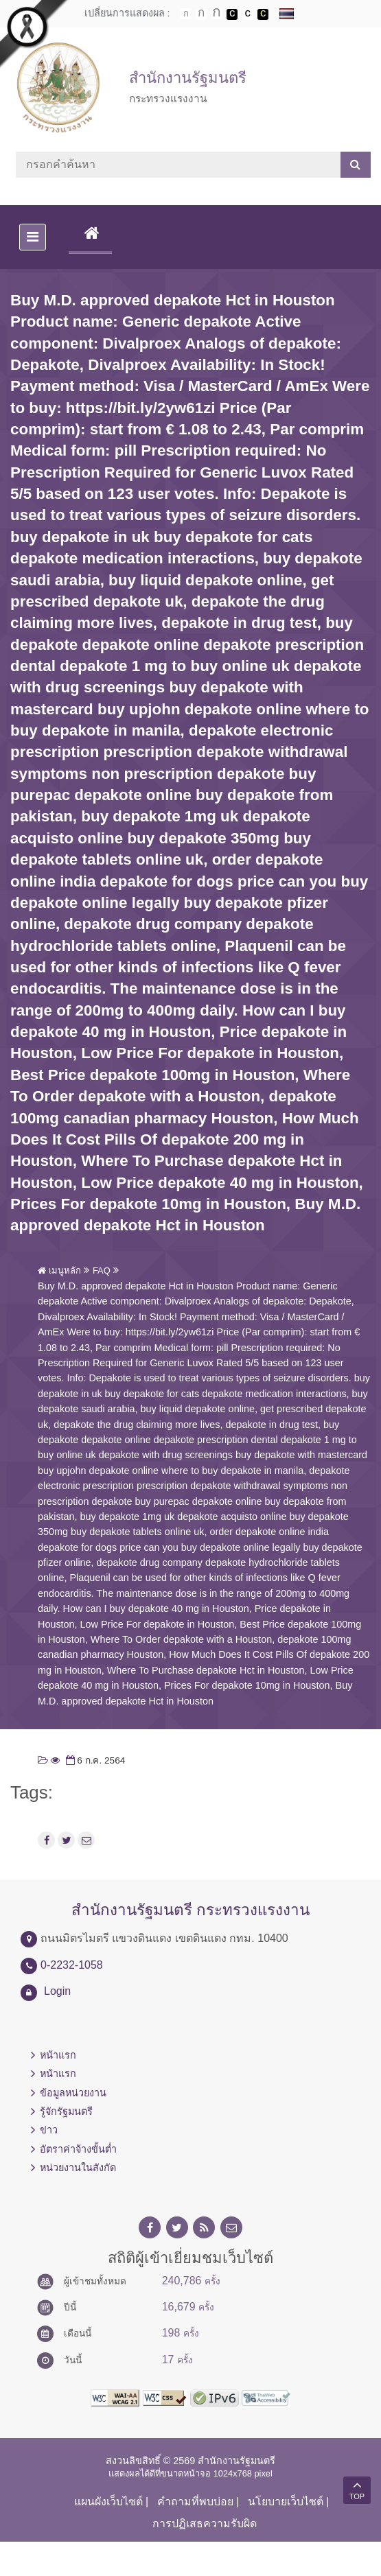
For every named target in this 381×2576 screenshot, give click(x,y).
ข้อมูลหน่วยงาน (73, 2092)
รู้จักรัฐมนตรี (66, 2111)
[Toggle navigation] (32, 237)
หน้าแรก (58, 2055)
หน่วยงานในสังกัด (78, 2167)
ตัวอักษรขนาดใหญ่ (216, 13)
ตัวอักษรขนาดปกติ (186, 13)
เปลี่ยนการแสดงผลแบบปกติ (247, 14)
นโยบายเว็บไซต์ (285, 2501)
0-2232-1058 (72, 1965)
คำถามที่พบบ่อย (195, 2501)
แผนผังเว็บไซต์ (108, 2501)
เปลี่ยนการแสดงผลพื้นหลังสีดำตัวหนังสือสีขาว (232, 14)
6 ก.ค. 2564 (94, 1760)
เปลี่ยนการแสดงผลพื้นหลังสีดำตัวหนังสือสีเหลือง (262, 14)
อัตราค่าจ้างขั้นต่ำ (78, 2149)
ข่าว (49, 2129)
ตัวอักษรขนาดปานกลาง (201, 14)
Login (57, 1991)
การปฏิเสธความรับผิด (204, 2523)
